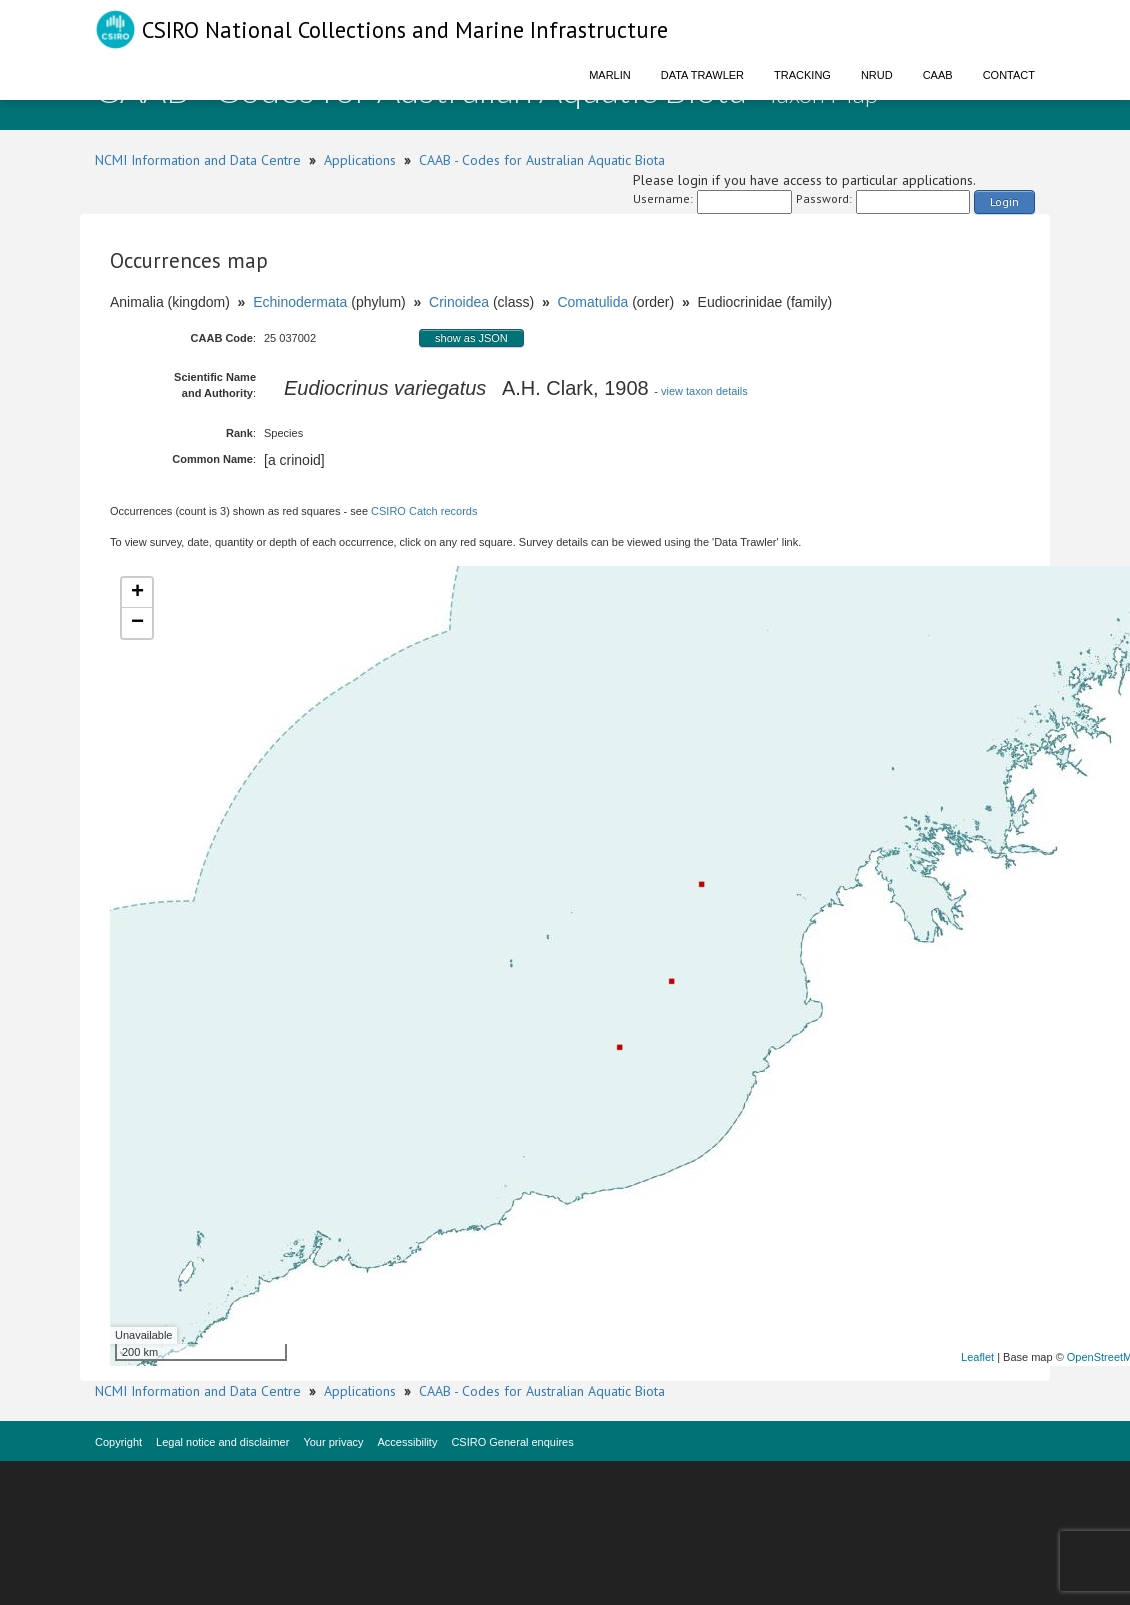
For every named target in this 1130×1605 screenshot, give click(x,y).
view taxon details (704, 391)
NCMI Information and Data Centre (198, 160)
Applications (360, 160)
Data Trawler (702, 75)
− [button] (137, 623)
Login (1004, 201)
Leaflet (977, 1357)
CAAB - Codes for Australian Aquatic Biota (542, 160)
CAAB (938, 75)
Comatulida (592, 302)
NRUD (877, 75)
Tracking (802, 75)
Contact (1009, 75)
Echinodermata (300, 302)
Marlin (610, 75)
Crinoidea (459, 302)
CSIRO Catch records (424, 511)
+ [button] (137, 593)
